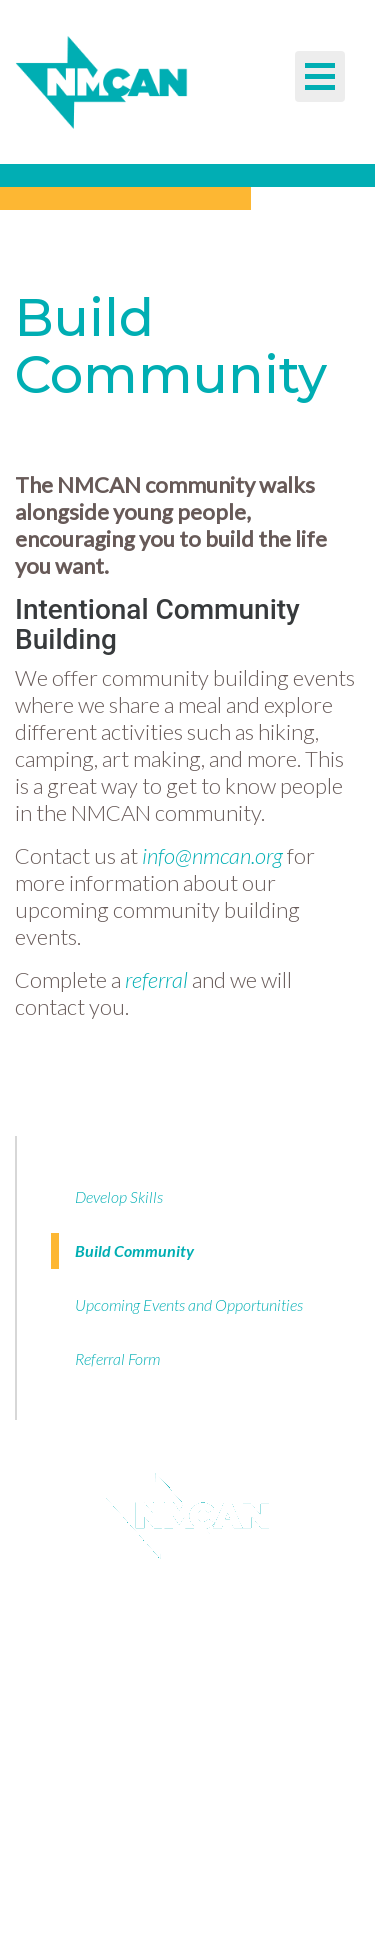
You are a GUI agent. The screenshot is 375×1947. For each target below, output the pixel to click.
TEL (129, 1877)
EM (129, 1900)
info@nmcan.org (212, 855)
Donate (177, 1694)
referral (156, 979)
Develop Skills (119, 1196)
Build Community (134, 1250)
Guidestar (178, 1652)
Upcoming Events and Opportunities (189, 1304)
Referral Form (117, 1358)
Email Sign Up (178, 1610)
